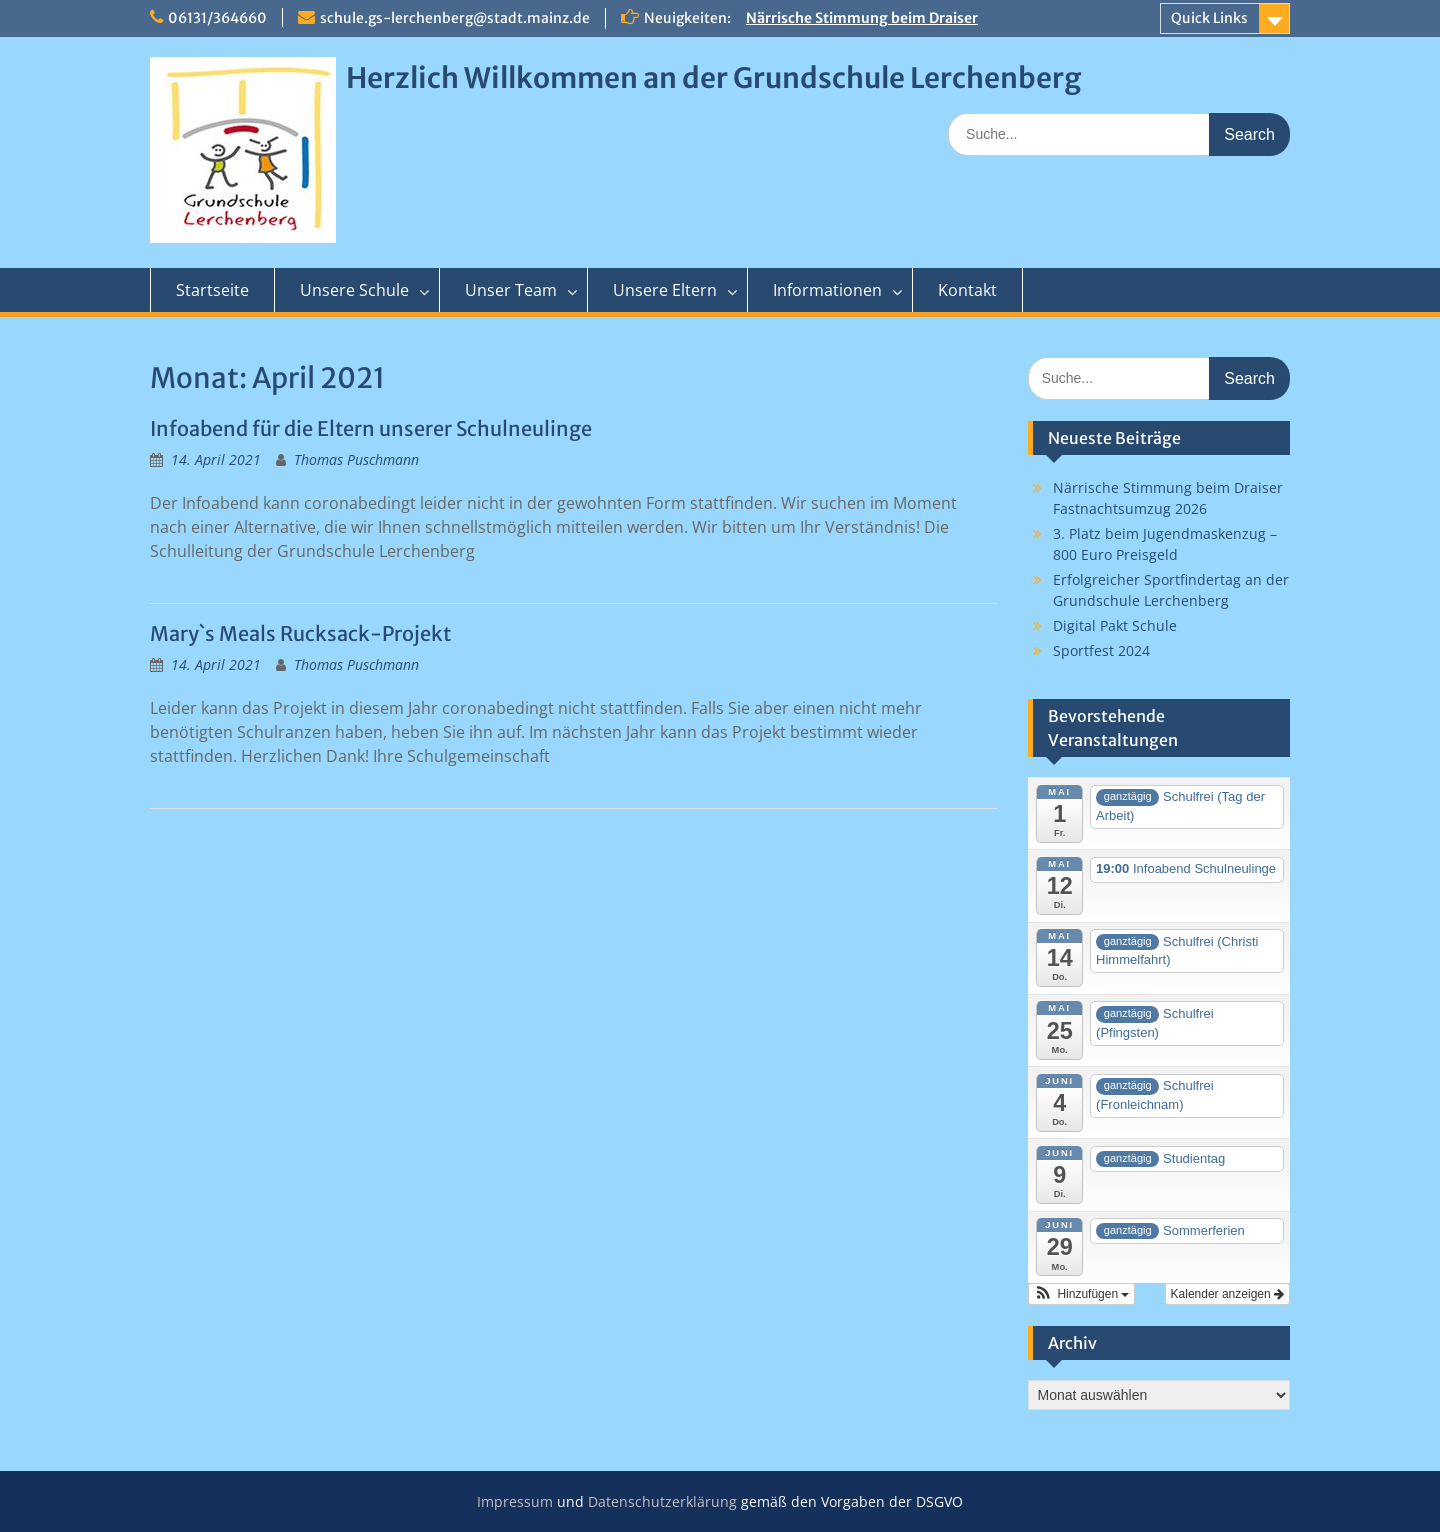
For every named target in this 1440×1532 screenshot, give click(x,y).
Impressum (515, 1501)
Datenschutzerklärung (662, 1501)
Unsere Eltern (665, 290)
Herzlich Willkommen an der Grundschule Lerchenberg (713, 78)
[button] (1082, 1294)
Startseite (212, 290)
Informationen (827, 290)
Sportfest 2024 (1101, 650)
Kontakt (967, 290)
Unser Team (511, 290)
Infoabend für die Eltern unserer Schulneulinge (371, 428)
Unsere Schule (354, 290)
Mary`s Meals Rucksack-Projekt (300, 633)
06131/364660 (217, 18)
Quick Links (1209, 18)
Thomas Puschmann (356, 459)
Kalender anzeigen (1227, 1294)
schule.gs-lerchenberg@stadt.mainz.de (455, 18)
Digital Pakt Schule (1115, 625)
